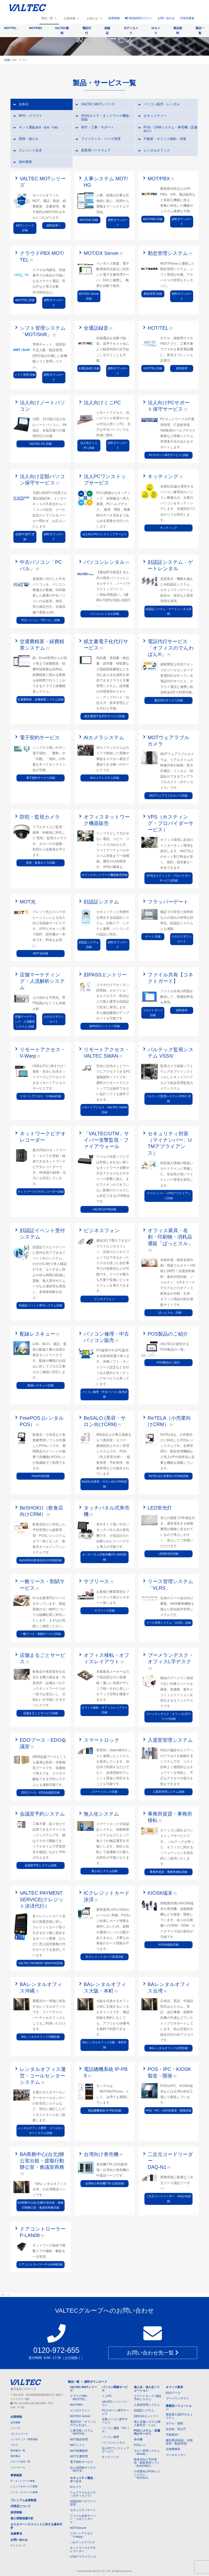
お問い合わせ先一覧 (153, 2352)
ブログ (14, 2444)
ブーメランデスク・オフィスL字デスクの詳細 (168, 1716)
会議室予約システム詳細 (40, 1865)
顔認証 (107, 30)
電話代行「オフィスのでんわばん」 (83, 2423)
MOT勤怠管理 (79, 2439)
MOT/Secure (78, 2527)
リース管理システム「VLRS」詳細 (168, 1622)
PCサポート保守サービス (115, 2412)
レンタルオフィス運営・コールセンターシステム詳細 (40, 2130)
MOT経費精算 (79, 2450)
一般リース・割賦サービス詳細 (40, 1633)
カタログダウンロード (182, 939)
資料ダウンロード (118, 222)
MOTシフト (77, 2445)
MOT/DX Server (80, 2416)
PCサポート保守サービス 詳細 (168, 455)
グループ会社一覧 (20, 2461)
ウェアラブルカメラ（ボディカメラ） (83, 2494)
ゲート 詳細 (152, 936)
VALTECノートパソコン (114, 2403)
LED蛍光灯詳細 (168, 1553)
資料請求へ (53, 225)
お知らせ (92, 18)
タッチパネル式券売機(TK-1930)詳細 (104, 1557)
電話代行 (86, 30)
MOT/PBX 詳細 (153, 219)
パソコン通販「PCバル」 (115, 2429)
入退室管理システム (147, 2404)
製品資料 (177, 30)
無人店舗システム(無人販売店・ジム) (147, 2423)
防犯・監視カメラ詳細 (40, 862)
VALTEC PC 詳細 (40, 443)
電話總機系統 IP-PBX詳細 (104, 2110)
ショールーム (17, 2467)
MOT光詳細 (40, 953)
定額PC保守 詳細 (24, 537)
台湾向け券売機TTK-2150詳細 (104, 2183)
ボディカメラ (131, 30)
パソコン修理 (110, 2437)
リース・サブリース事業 (24, 2492)
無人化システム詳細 (104, 1871)
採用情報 (114, 18)
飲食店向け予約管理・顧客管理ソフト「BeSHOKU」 (147, 2462)
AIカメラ (155, 30)
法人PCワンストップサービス (115, 2450)
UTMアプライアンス (83, 2556)
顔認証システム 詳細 (89, 945)
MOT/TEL (10, 28)
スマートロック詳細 (104, 1791)
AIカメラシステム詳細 (104, 777)
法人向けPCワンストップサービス (104, 534)
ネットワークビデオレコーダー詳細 (40, 1191)
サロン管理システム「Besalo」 (147, 2452)
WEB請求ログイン (138, 18)
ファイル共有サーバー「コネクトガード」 (83, 2519)
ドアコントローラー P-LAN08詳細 (41, 2264)
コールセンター (176, 2454)
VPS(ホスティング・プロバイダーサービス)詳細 (168, 878)
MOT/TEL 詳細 (24, 300)
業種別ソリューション (179, 2407)
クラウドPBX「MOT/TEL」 (79, 2397)
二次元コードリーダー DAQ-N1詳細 (168, 2199)
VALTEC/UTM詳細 (104, 1209)
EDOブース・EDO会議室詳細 (40, 1792)
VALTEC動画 (62, 30)
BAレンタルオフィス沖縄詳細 (40, 2036)
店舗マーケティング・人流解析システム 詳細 (25, 1021)
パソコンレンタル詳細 (104, 613)
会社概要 (15, 2422)
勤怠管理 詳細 (153, 293)
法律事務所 (173, 2449)
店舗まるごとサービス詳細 (40, 1713)
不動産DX (172, 2434)
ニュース (15, 2428)
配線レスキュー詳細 (40, 1385)
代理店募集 (187, 18)
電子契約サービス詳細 (40, 777)
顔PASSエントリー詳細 (104, 1026)
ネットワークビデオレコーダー (83, 2549)
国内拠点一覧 (17, 2450)
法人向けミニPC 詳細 (89, 445)
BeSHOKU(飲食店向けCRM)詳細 (40, 1560)
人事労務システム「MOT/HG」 (81, 2432)
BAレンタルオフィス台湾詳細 (168, 2048)
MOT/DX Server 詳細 (89, 296)
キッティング (168, 527)
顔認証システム (144, 2410)
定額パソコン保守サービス (115, 2421)
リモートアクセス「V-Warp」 (81, 2535)
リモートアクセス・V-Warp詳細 (40, 1096)
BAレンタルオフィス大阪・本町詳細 (104, 2045)
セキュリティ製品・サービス (83, 2479)
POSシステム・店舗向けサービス (147, 2432)
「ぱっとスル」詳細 (168, 1312)
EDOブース (173, 2392)
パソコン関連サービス (115, 2388)
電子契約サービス (81, 2461)
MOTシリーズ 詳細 (25, 228)
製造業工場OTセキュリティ (179, 2416)
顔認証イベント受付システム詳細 (40, 1305)
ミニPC (106, 2396)
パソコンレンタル (113, 2442)
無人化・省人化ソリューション (147, 2388)
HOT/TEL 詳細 (153, 368)
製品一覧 (47, 18)
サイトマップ (17, 2545)
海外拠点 (15, 2456)
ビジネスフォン (104, 1299)
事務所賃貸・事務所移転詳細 (168, 1871)
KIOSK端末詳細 (168, 1944)
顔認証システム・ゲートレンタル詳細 (168, 611)
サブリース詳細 (104, 1610)
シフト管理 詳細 (24, 374)
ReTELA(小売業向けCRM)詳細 (168, 1476)
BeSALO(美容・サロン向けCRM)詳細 (104, 1484)
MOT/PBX (35, 28)
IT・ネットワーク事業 (22, 2481)
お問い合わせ (166, 18)
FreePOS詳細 (40, 1476)
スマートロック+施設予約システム (147, 2397)
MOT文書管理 (79, 2456)
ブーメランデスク (177, 2398)
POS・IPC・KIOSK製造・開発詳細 (168, 2110)
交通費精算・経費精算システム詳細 (40, 699)
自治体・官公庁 (176, 2429)
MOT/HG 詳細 (89, 220)
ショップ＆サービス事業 (24, 2486)
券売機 (138, 2439)
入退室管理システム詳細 (168, 1791)
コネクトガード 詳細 (153, 1013)
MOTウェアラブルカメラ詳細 (168, 795)
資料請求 (181, 368)
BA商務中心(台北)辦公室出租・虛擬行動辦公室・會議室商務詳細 (40, 2205)
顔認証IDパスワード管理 (83, 2503)
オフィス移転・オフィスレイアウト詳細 (104, 1710)
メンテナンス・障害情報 (24, 2439)
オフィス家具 (174, 2387)
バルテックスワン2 (82, 2542)
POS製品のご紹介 (168, 1362)
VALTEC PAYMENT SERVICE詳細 (41, 1963)
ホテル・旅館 (174, 2423)
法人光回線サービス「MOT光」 (83, 2469)
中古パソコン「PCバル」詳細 (40, 620)
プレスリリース (19, 2433)
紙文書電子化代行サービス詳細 (104, 716)
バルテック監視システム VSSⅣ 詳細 (168, 1098)
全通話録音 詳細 (88, 368)
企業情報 (69, 18)
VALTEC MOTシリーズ (83, 2388)
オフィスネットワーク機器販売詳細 (104, 874)
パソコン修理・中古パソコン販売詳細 (104, 1394)
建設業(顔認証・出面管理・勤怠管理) (179, 2442)
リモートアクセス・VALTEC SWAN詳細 (104, 1110)
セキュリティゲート (83, 2510)
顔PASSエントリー (146, 2416)
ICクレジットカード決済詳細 (104, 1956)
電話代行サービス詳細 (168, 700)
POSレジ (140, 2445)
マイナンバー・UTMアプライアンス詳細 (168, 1196)
